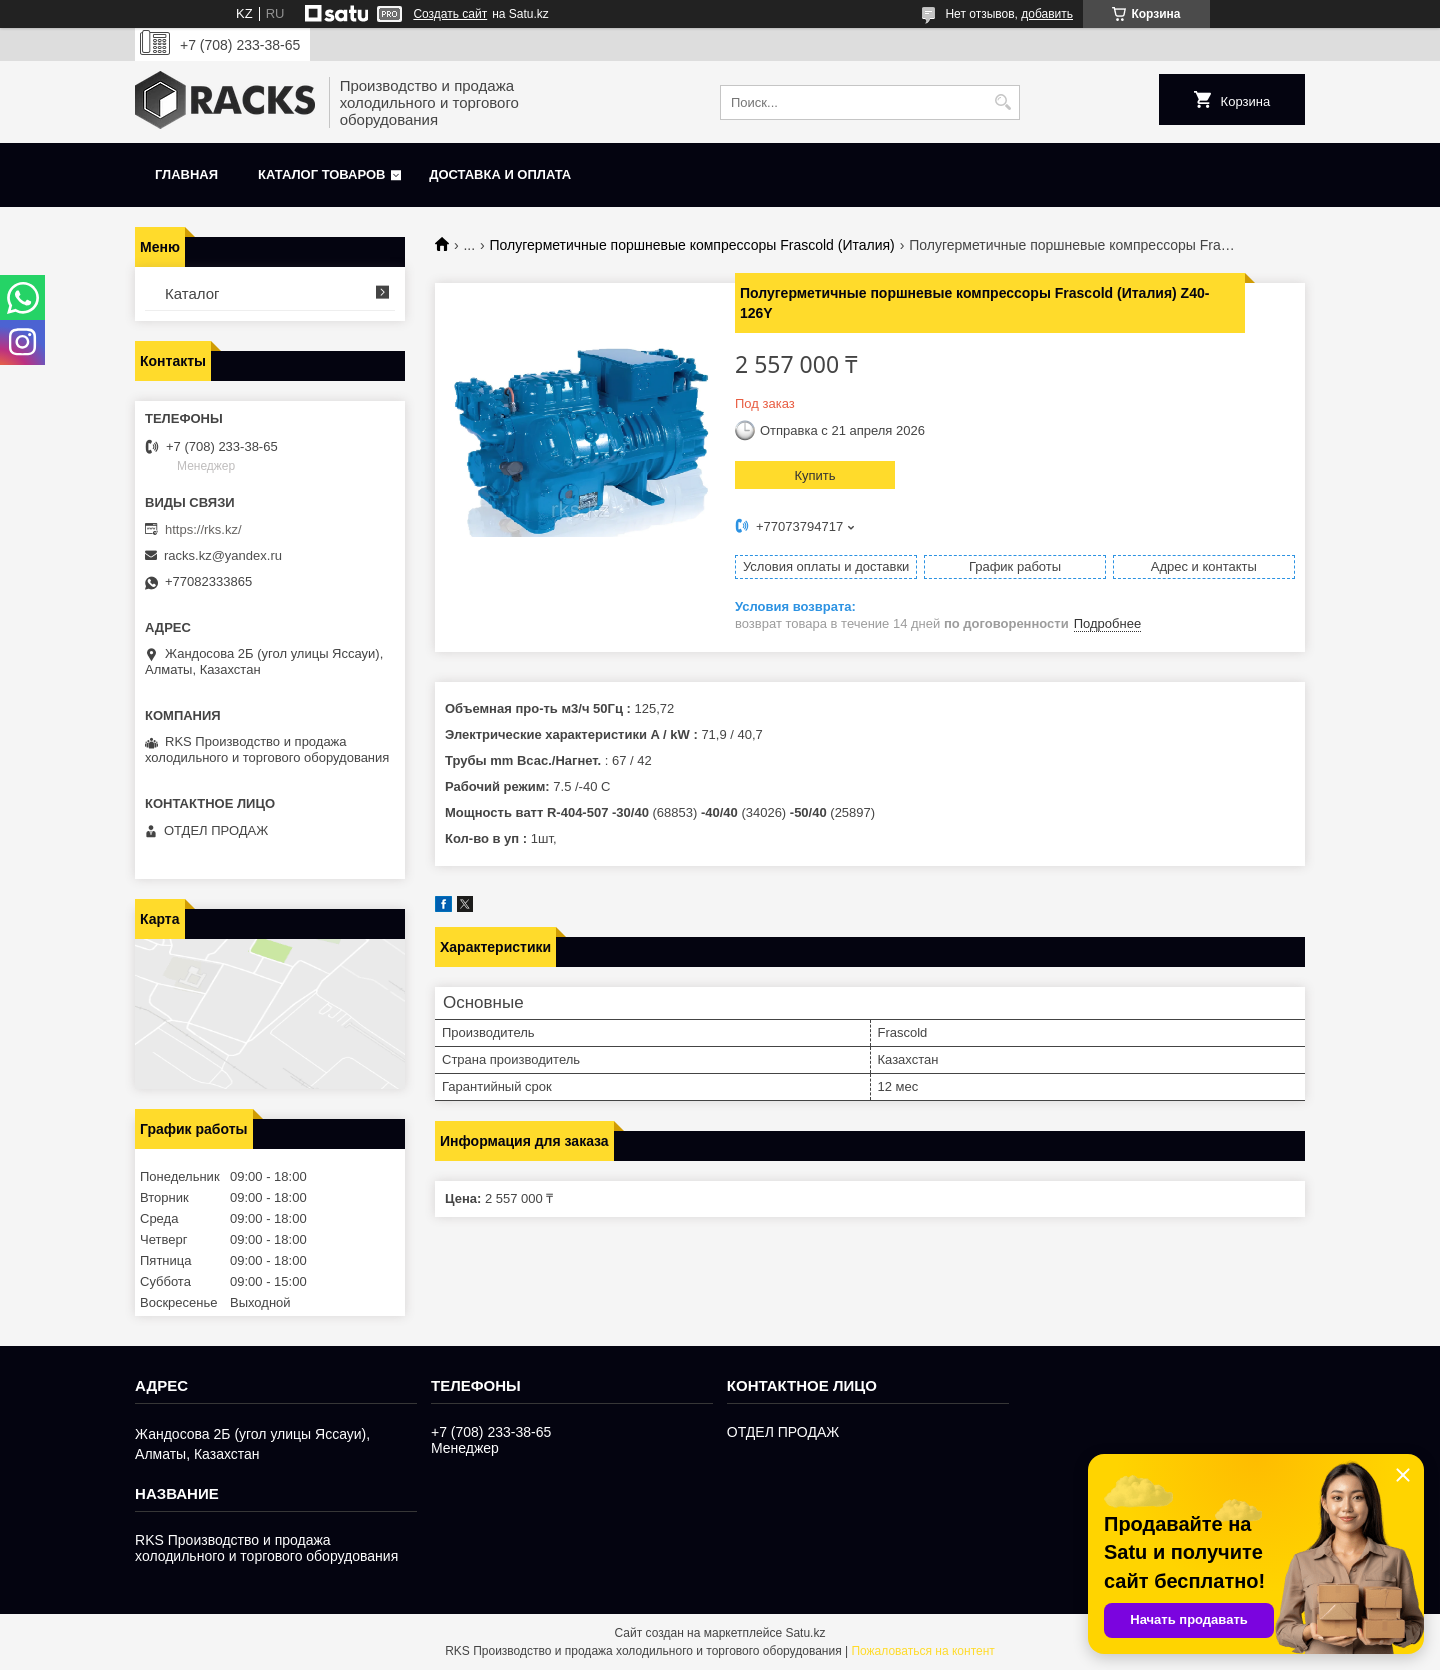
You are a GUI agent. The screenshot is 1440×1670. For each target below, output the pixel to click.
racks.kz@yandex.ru (223, 555)
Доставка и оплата (500, 174)
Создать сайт (450, 14)
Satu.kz (805, 1633)
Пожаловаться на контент (922, 1651)
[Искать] (1002, 102)
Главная (186, 174)
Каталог (192, 293)
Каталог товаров (321, 174)
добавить (1047, 14)
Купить (814, 475)
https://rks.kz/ (203, 529)
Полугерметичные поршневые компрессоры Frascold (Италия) (692, 245)
